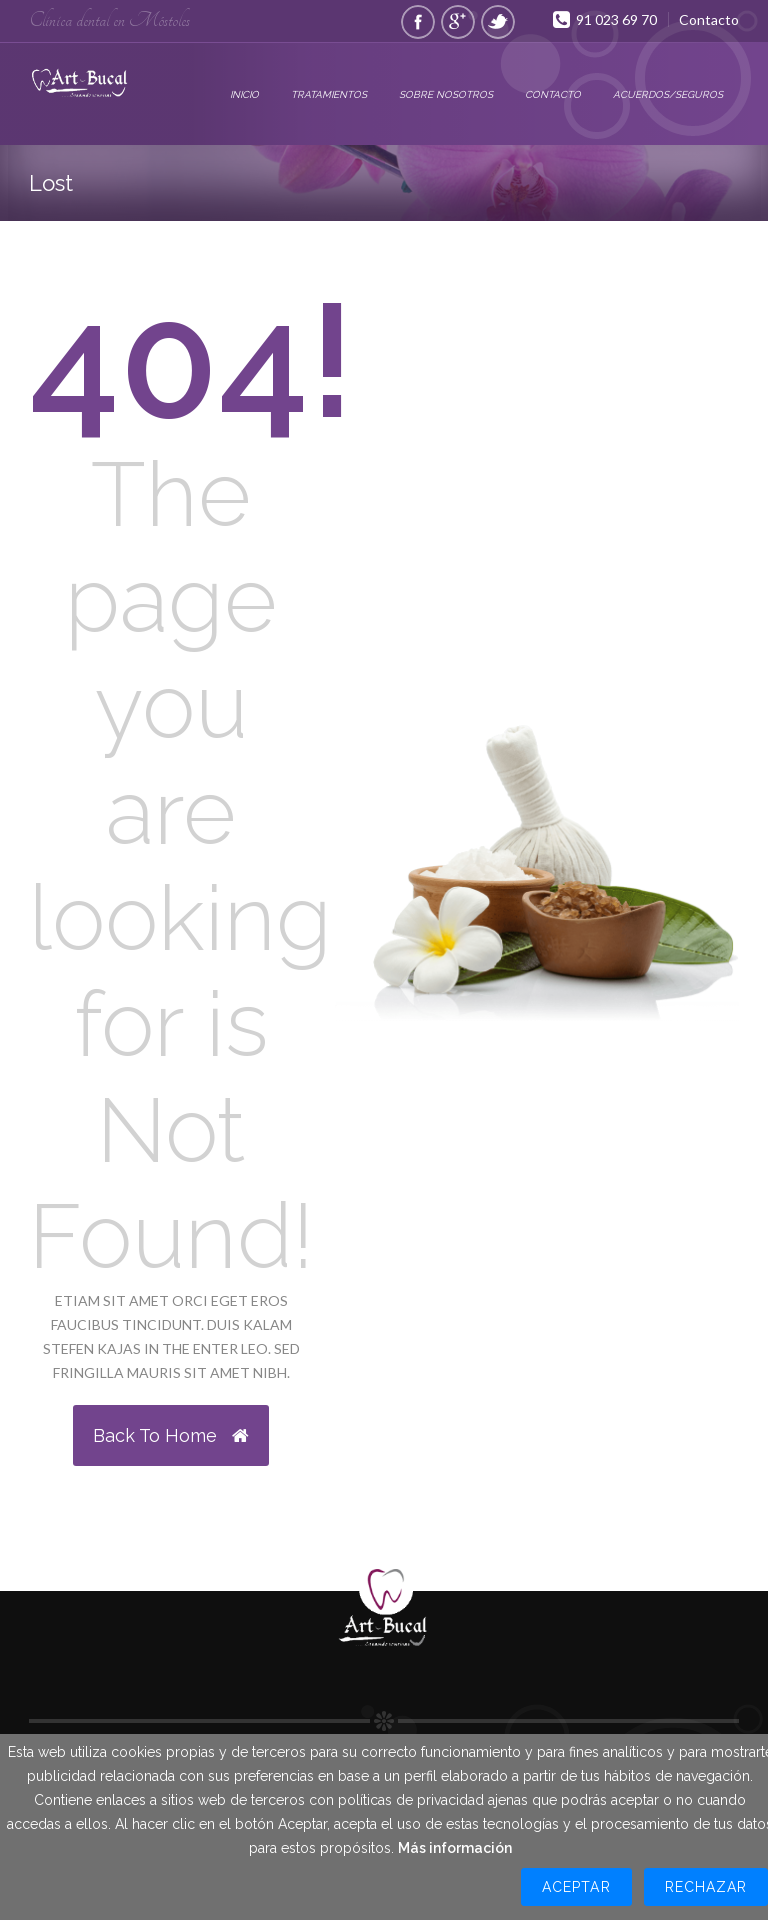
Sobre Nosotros (446, 94)
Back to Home (171, 1435)
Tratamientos (329, 94)
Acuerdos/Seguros (668, 94)
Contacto (709, 19)
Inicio (244, 94)
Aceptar (576, 1887)
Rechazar (706, 1887)
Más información (455, 1848)
